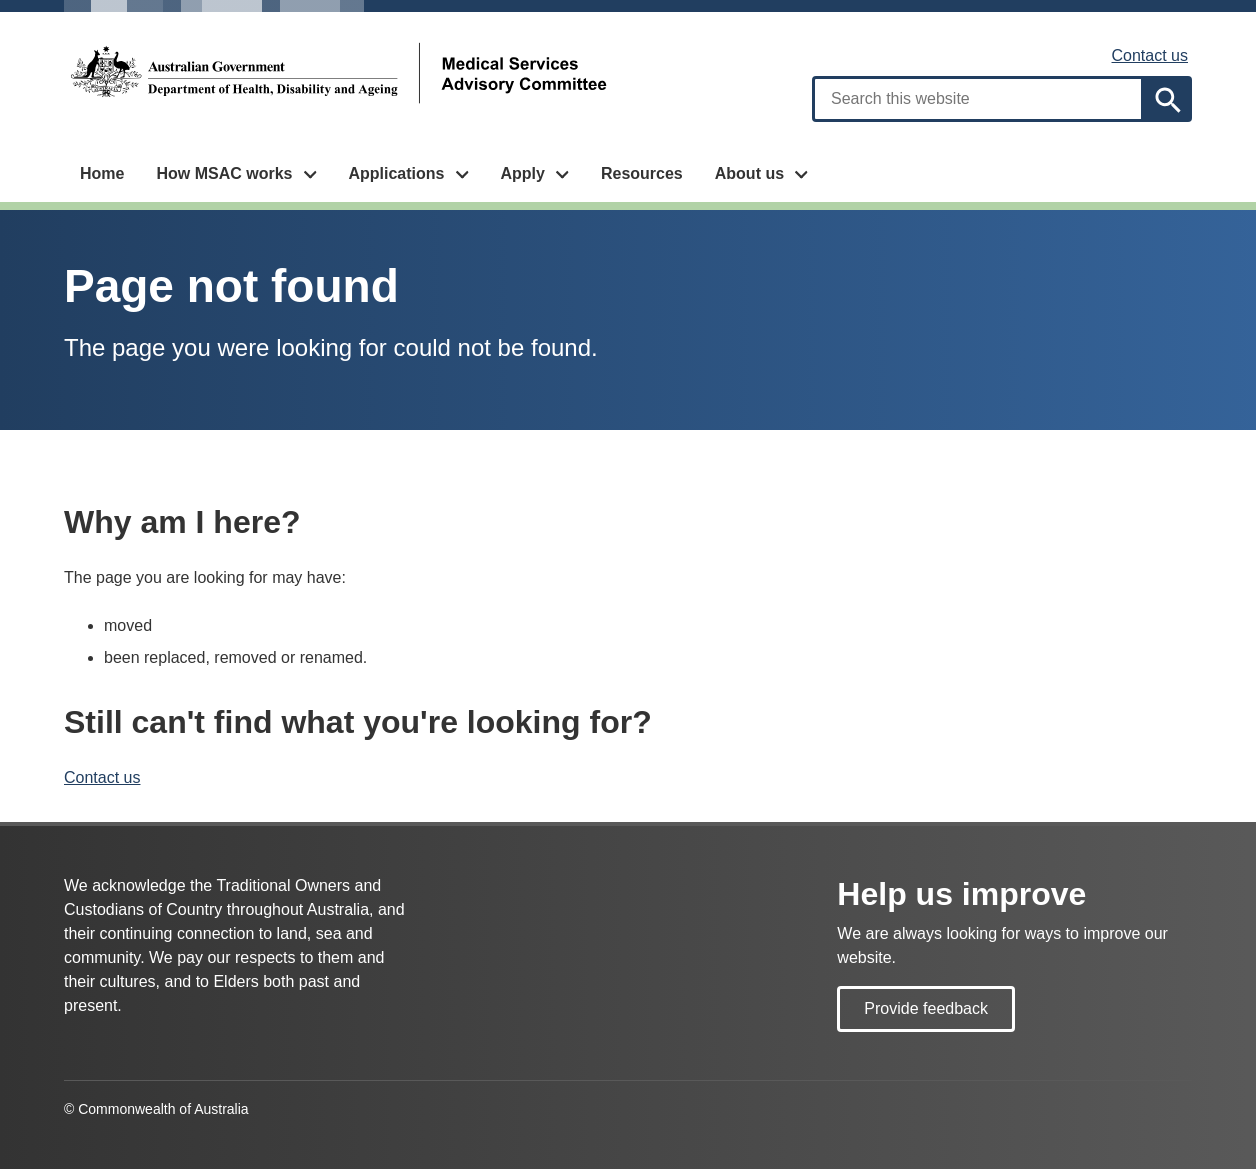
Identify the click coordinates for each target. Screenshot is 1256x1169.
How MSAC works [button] (224, 173)
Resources (642, 173)
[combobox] (978, 99)
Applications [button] (396, 173)
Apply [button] (522, 173)
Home (102, 173)
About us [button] (749, 173)
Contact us (1150, 55)
